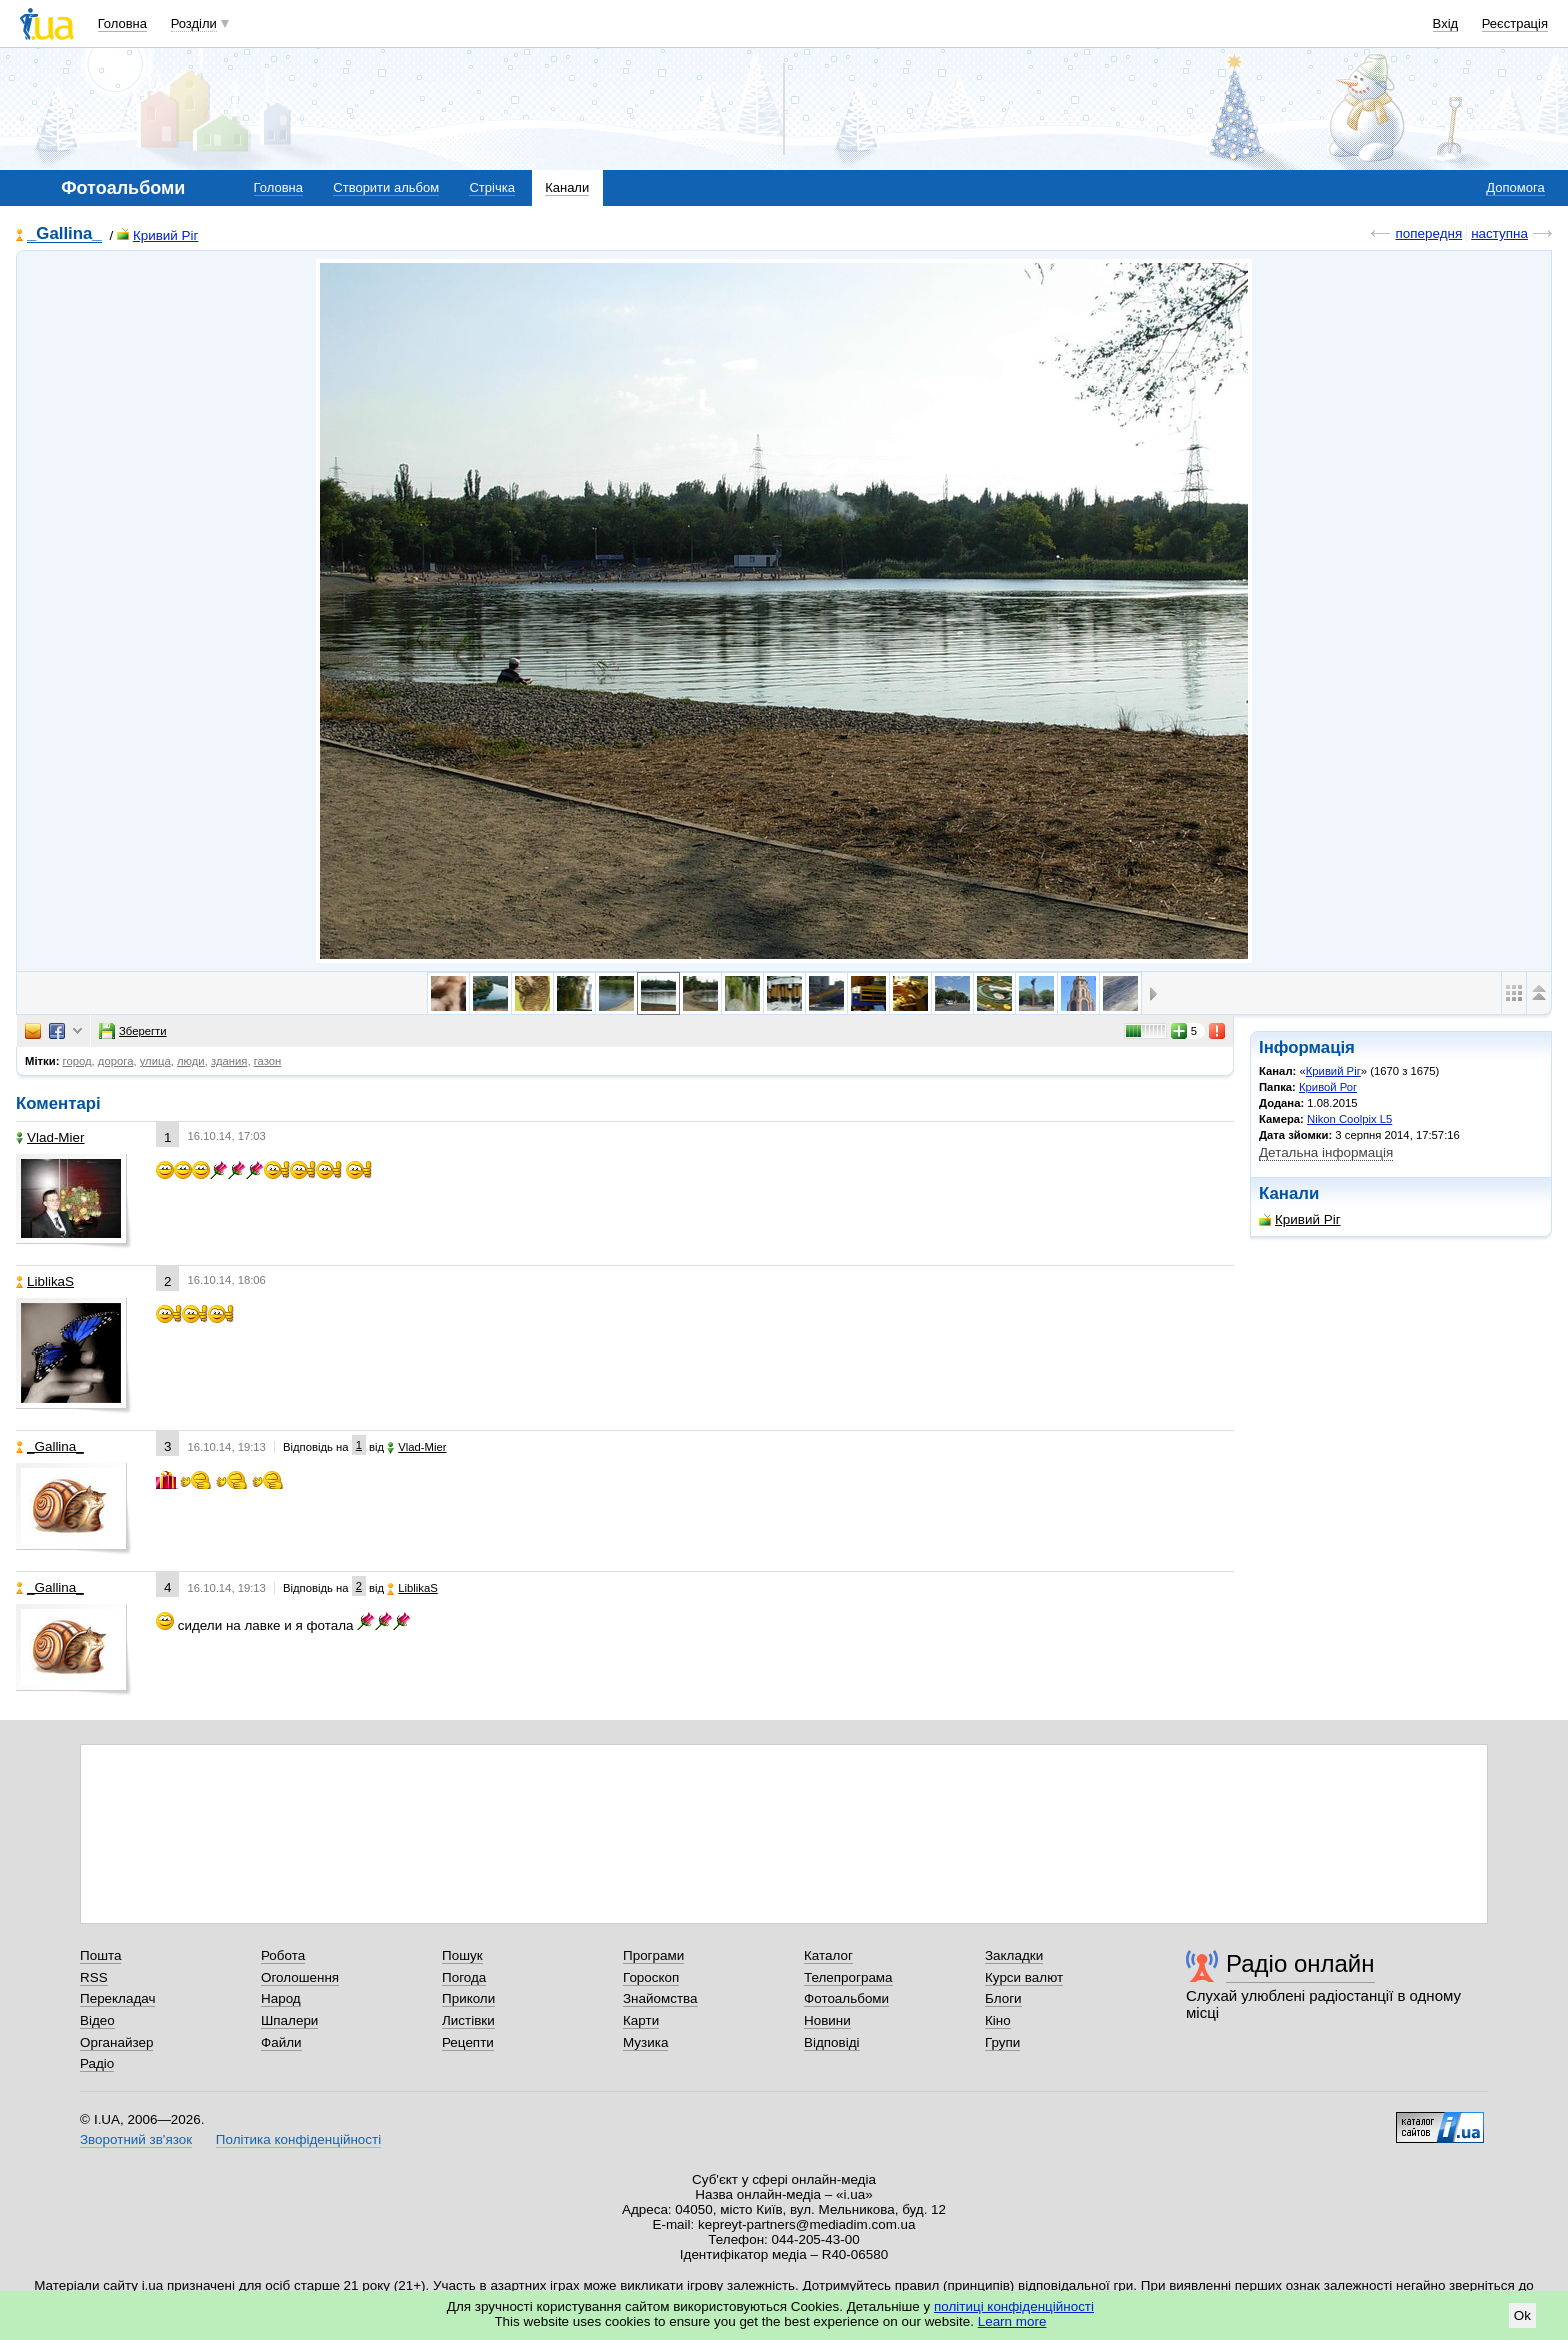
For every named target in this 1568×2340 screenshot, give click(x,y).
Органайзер (116, 2042)
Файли (281, 2042)
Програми (653, 1955)
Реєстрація (1515, 23)
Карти (641, 2020)
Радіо (97, 2063)
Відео (97, 2020)
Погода (464, 1977)
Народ (281, 1998)
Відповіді (832, 2042)
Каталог (828, 1955)
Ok (1522, 2315)
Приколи (468, 1998)
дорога (116, 1061)
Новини (827, 2020)
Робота (283, 1955)
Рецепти (468, 2042)
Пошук (462, 1955)
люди (191, 1061)
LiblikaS (45, 1281)
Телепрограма (848, 1977)
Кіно (998, 2020)
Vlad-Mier (50, 1137)
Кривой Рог (1328, 1087)
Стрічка (491, 187)
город (77, 1061)
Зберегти (133, 1031)
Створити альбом (386, 187)
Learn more (1012, 2321)
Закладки (1014, 1955)
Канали (567, 187)
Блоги (1003, 1998)
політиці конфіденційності (1014, 2306)
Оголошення (300, 1977)
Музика (645, 2042)
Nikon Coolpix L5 (1349, 1119)
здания (229, 1061)
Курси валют (1024, 1977)
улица (155, 1061)
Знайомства (660, 1998)
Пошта (100, 1955)
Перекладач (117, 1998)
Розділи (194, 23)
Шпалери (289, 2020)
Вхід (1446, 23)
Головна (122, 23)
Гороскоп (651, 1977)
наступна (1499, 233)
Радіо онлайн (1300, 1963)
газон (268, 1061)
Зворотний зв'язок (136, 2139)
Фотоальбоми (846, 1998)
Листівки (468, 2020)
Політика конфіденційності (298, 2139)
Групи (1002, 2042)
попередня (1428, 233)
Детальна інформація (1326, 1152)
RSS (94, 1977)
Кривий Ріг (158, 235)
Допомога (1515, 187)
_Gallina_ (64, 234)
